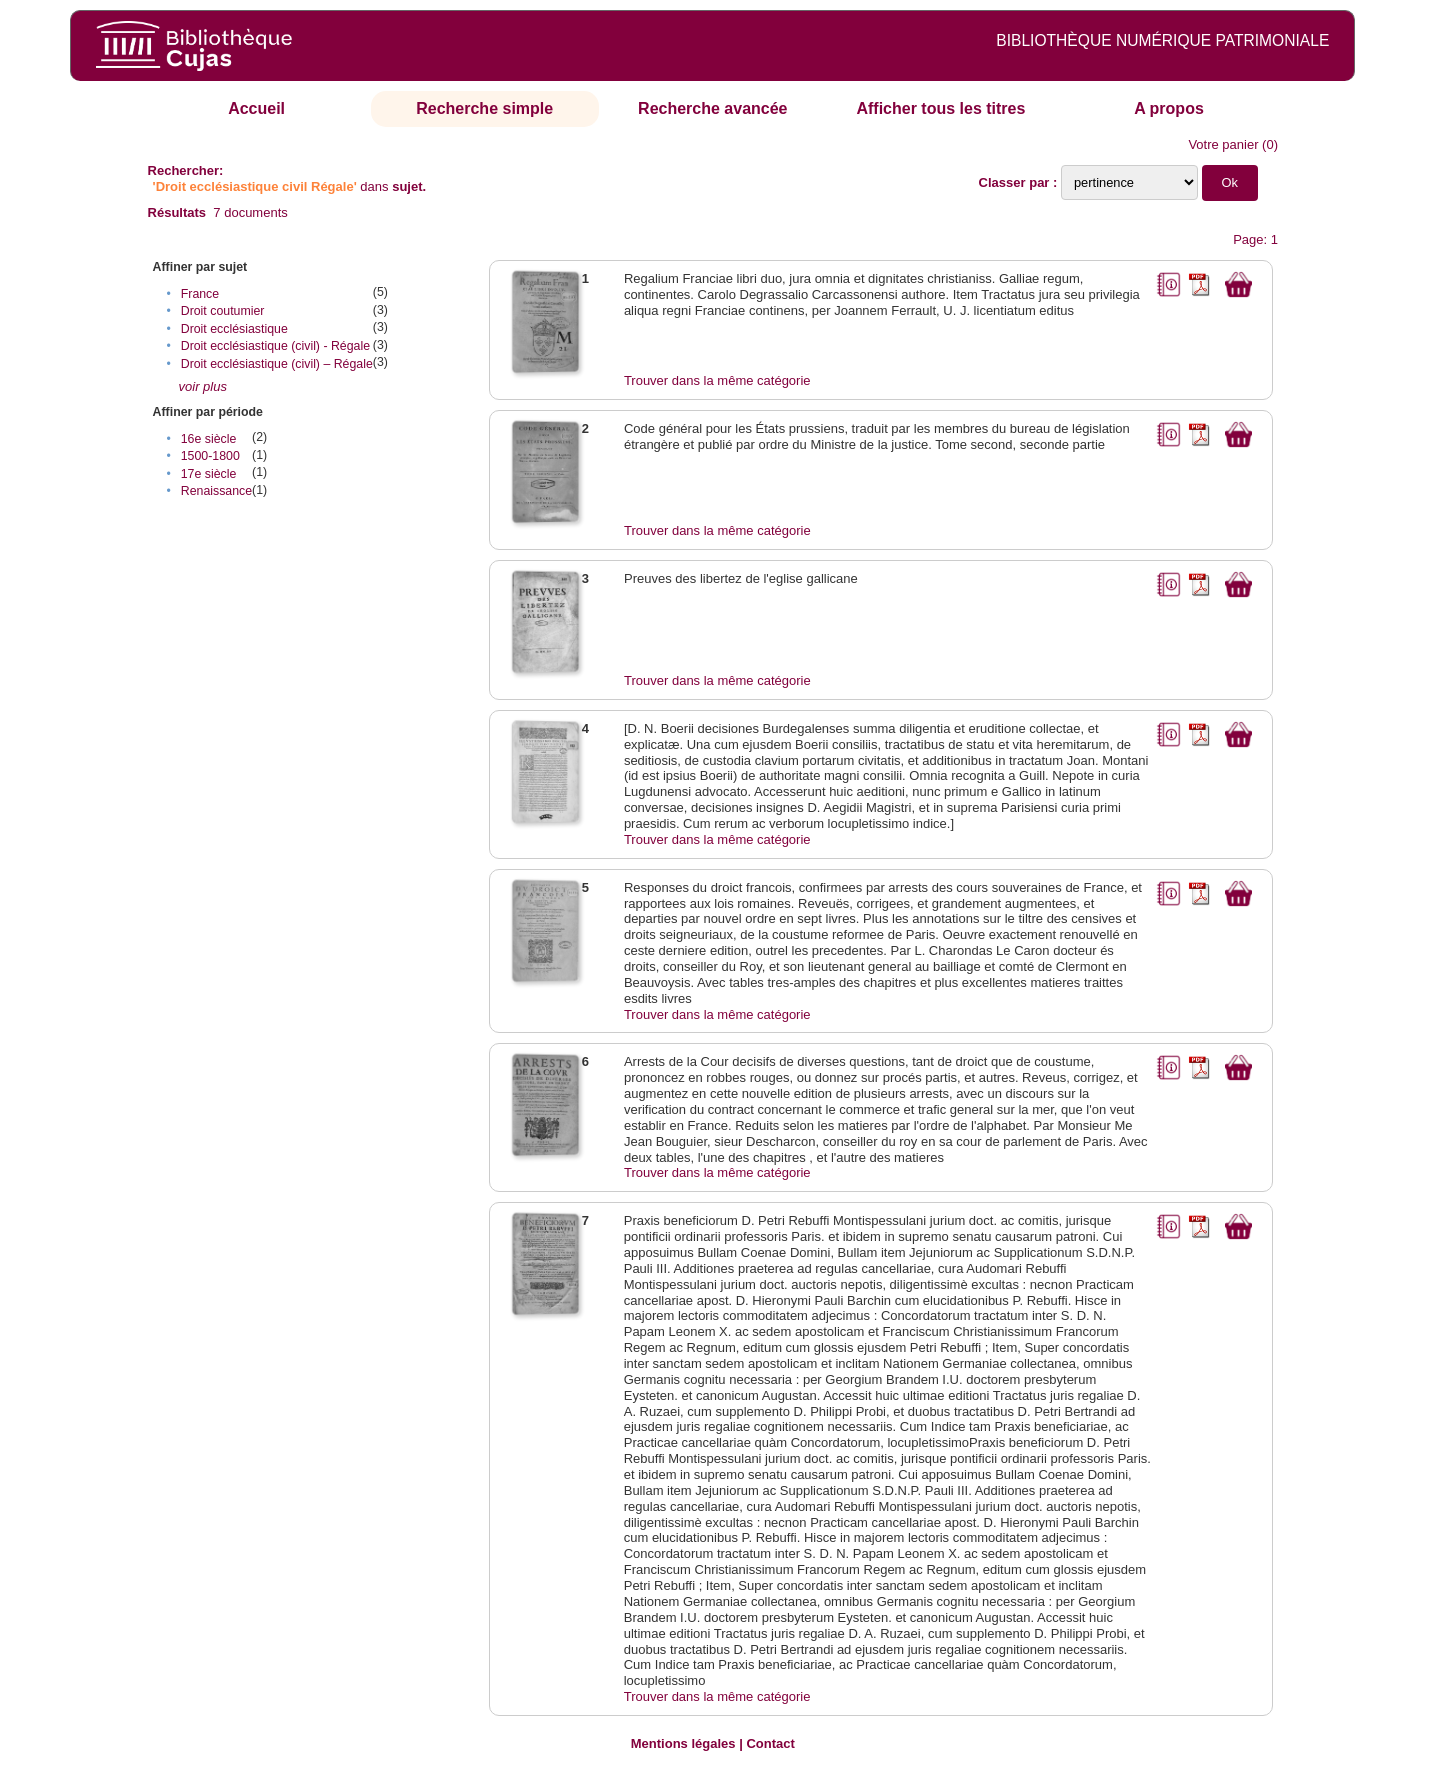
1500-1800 (210, 456)
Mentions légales (683, 1743)
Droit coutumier (223, 311)
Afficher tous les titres (940, 108)
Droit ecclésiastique (234, 329)
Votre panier (1223, 144)
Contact (770, 1743)
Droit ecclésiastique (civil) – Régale (277, 364)
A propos (1169, 108)
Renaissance (216, 491)
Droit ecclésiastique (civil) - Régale (275, 346)
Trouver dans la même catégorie (717, 380)
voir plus (203, 386)
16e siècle (209, 439)
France (200, 294)
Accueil (256, 108)
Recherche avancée (712, 108)
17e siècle (209, 474)
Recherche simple (484, 108)
